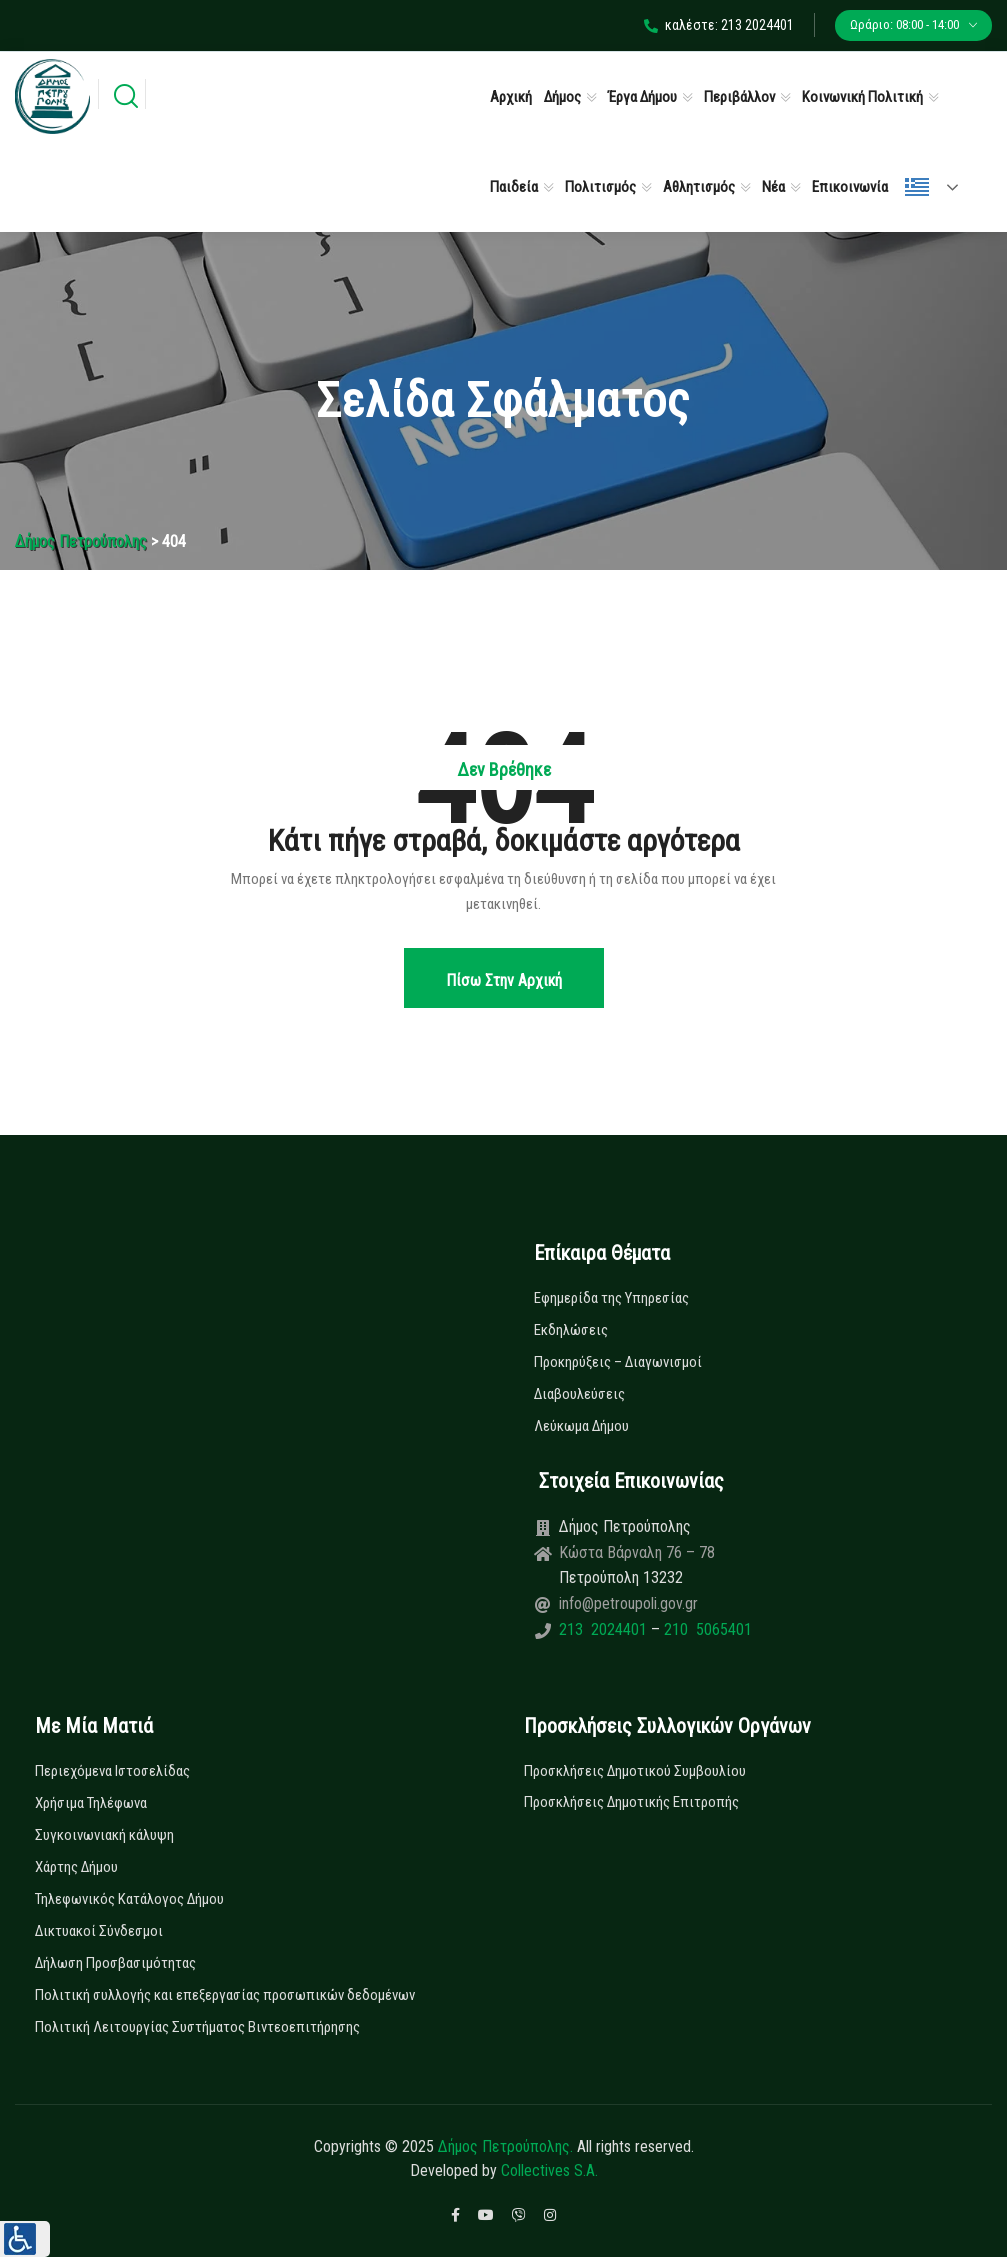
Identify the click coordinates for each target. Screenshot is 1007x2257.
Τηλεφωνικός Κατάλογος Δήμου (129, 1899)
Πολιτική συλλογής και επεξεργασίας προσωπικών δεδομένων (225, 1995)
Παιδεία (514, 187)
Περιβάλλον (739, 97)
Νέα (773, 187)
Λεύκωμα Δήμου (581, 1426)
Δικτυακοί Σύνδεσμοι (99, 1931)
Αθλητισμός (699, 187)
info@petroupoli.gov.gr (628, 1603)
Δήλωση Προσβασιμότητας (115, 1963)
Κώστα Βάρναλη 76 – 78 (637, 1552)
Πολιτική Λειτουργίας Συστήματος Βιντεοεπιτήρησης (197, 2027)
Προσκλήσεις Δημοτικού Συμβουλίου (635, 1771)
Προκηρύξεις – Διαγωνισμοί (618, 1362)
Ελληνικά (917, 187)
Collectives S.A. (549, 2170)
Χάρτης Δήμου (76, 1867)
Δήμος (562, 97)
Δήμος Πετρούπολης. (505, 2146)
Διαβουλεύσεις (579, 1394)
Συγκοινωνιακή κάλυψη (104, 1835)
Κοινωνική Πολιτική (862, 97)
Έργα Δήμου (642, 97)
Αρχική (511, 97)
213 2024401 (605, 1629)
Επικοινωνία (850, 187)
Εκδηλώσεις (571, 1330)
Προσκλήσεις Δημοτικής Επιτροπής (631, 1802)
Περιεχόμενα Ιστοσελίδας (112, 1771)
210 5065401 (706, 1629)
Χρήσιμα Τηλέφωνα (91, 1803)
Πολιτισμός (600, 187)
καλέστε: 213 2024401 (719, 25)
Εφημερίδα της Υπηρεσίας (611, 1298)
